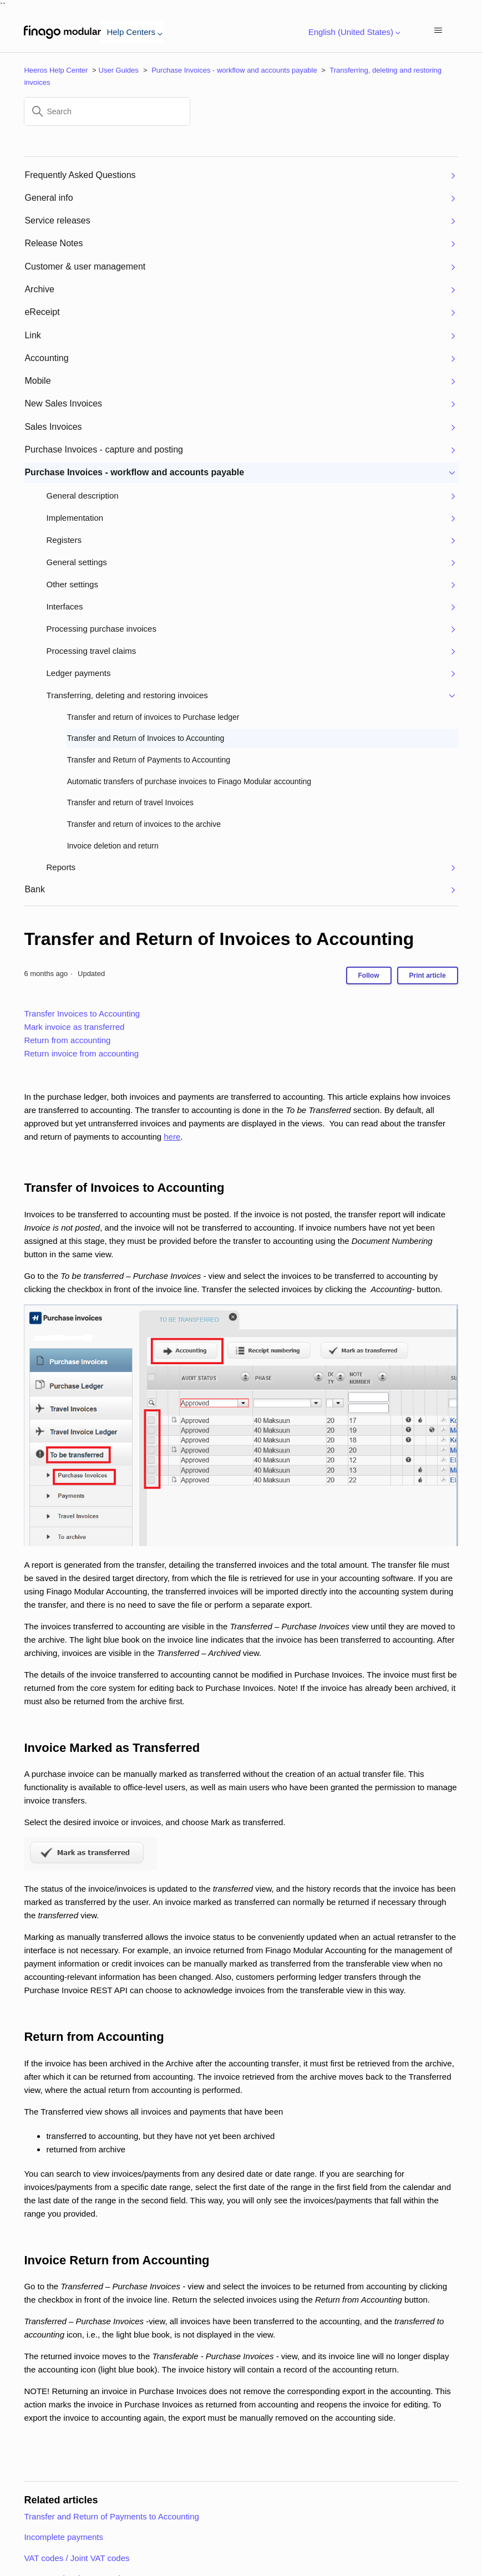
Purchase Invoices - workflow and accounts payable (234, 70)
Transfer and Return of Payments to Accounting (111, 2516)
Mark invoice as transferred (74, 1027)
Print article (427, 975)
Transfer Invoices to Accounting (82, 1013)
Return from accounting (67, 1040)
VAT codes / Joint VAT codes (76, 2558)
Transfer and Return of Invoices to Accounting (219, 939)
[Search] (107, 111)
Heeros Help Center (56, 70)
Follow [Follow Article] (368, 975)
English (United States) (352, 32)
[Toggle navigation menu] (438, 31)
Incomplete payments (63, 2537)
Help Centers (132, 32)
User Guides (119, 70)
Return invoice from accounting (81, 1053)
